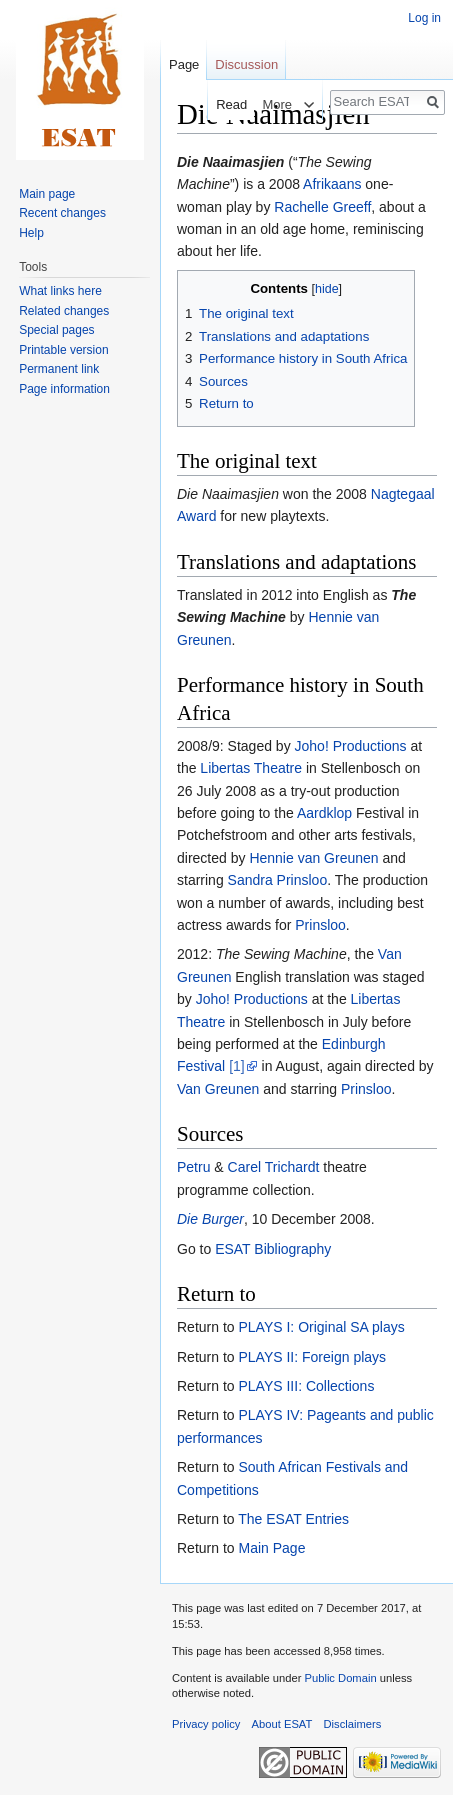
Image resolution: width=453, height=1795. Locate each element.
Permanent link (59, 369)
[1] (237, 1066)
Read (217, 104)
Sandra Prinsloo (278, 880)
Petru (193, 1167)
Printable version (63, 350)
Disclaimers (353, 1724)
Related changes (64, 311)
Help (31, 233)
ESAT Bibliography (273, 1249)
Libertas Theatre (251, 768)
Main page (47, 194)
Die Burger (210, 1219)
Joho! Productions (351, 746)
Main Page (271, 1548)
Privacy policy (206, 1724)
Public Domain (340, 1678)
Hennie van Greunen (313, 858)
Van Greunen (218, 1089)
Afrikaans (332, 184)
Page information (64, 389)
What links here (60, 291)
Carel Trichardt (274, 1167)
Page (184, 64)
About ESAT (282, 1724)
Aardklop (324, 813)
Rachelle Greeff (322, 207)
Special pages (56, 330)
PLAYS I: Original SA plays (321, 1327)
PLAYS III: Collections (306, 1386)
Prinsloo (320, 925)
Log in (424, 18)
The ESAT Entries (293, 1519)
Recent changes (62, 213)
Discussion (246, 64)
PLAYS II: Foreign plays (312, 1357)
